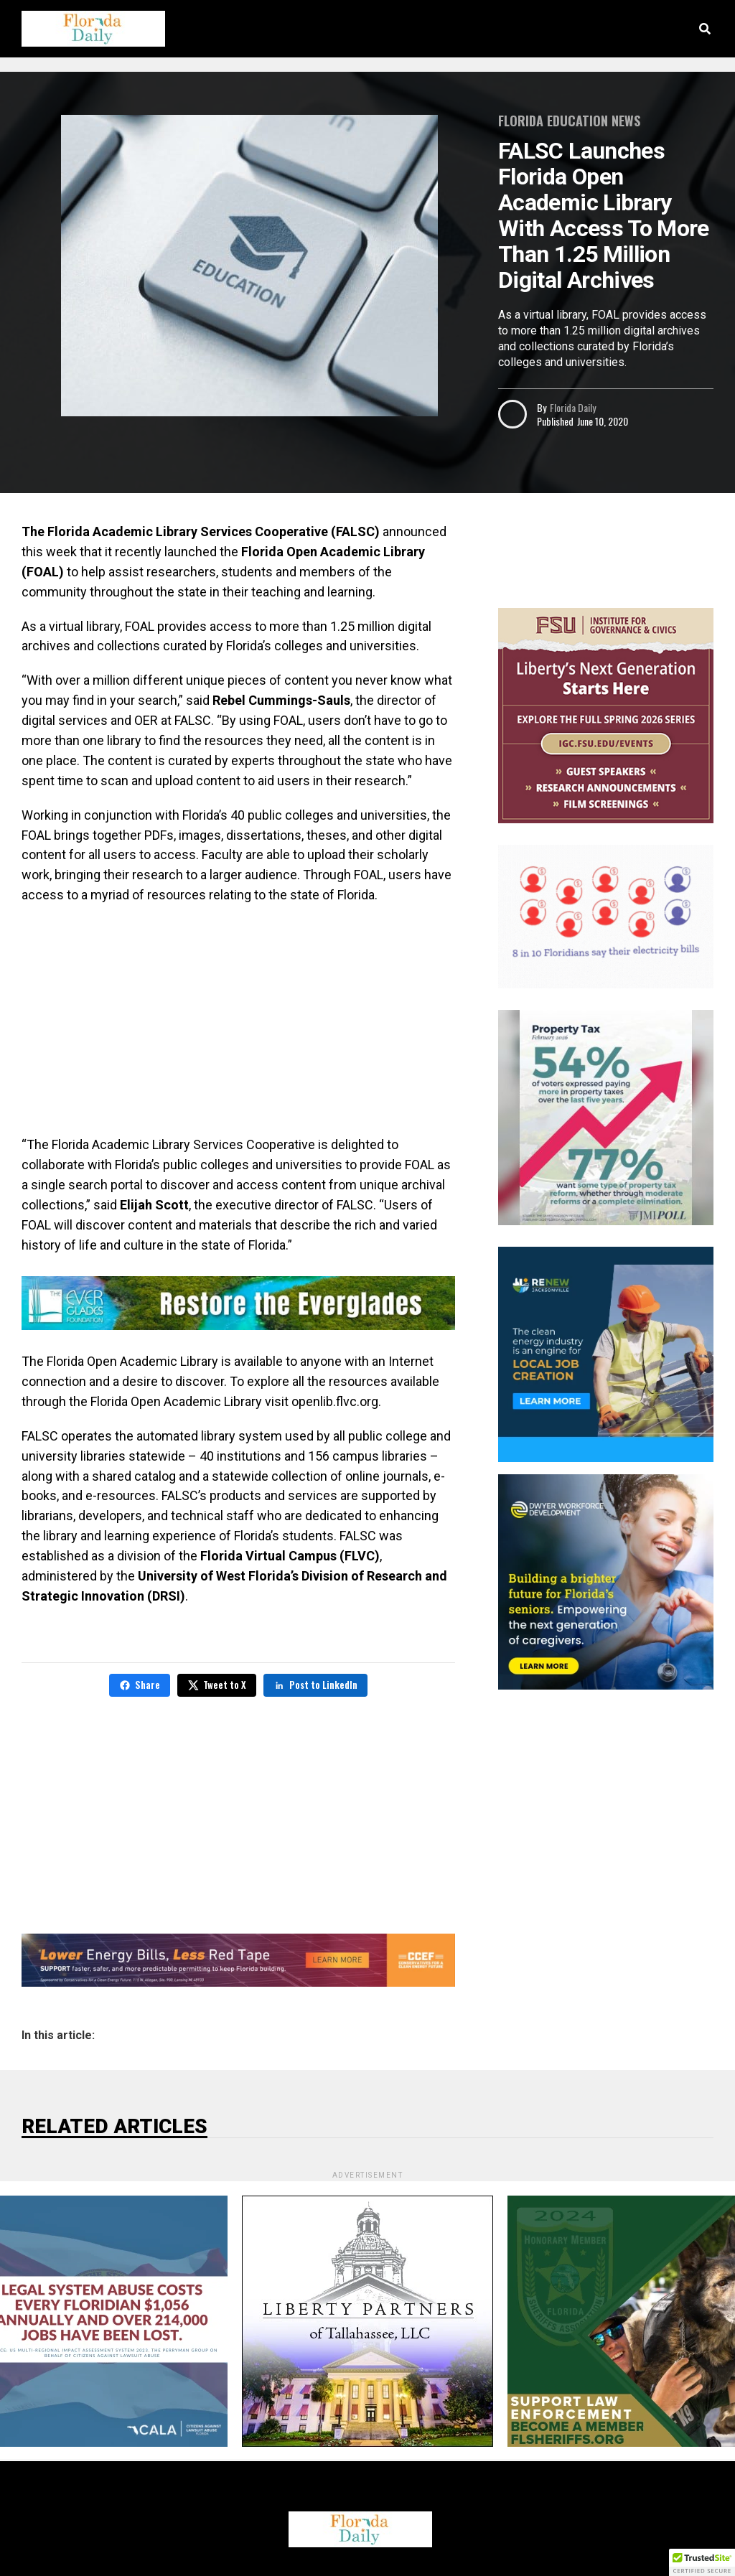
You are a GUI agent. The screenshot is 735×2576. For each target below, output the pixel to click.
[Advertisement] (238, 1019)
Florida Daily (573, 407)
